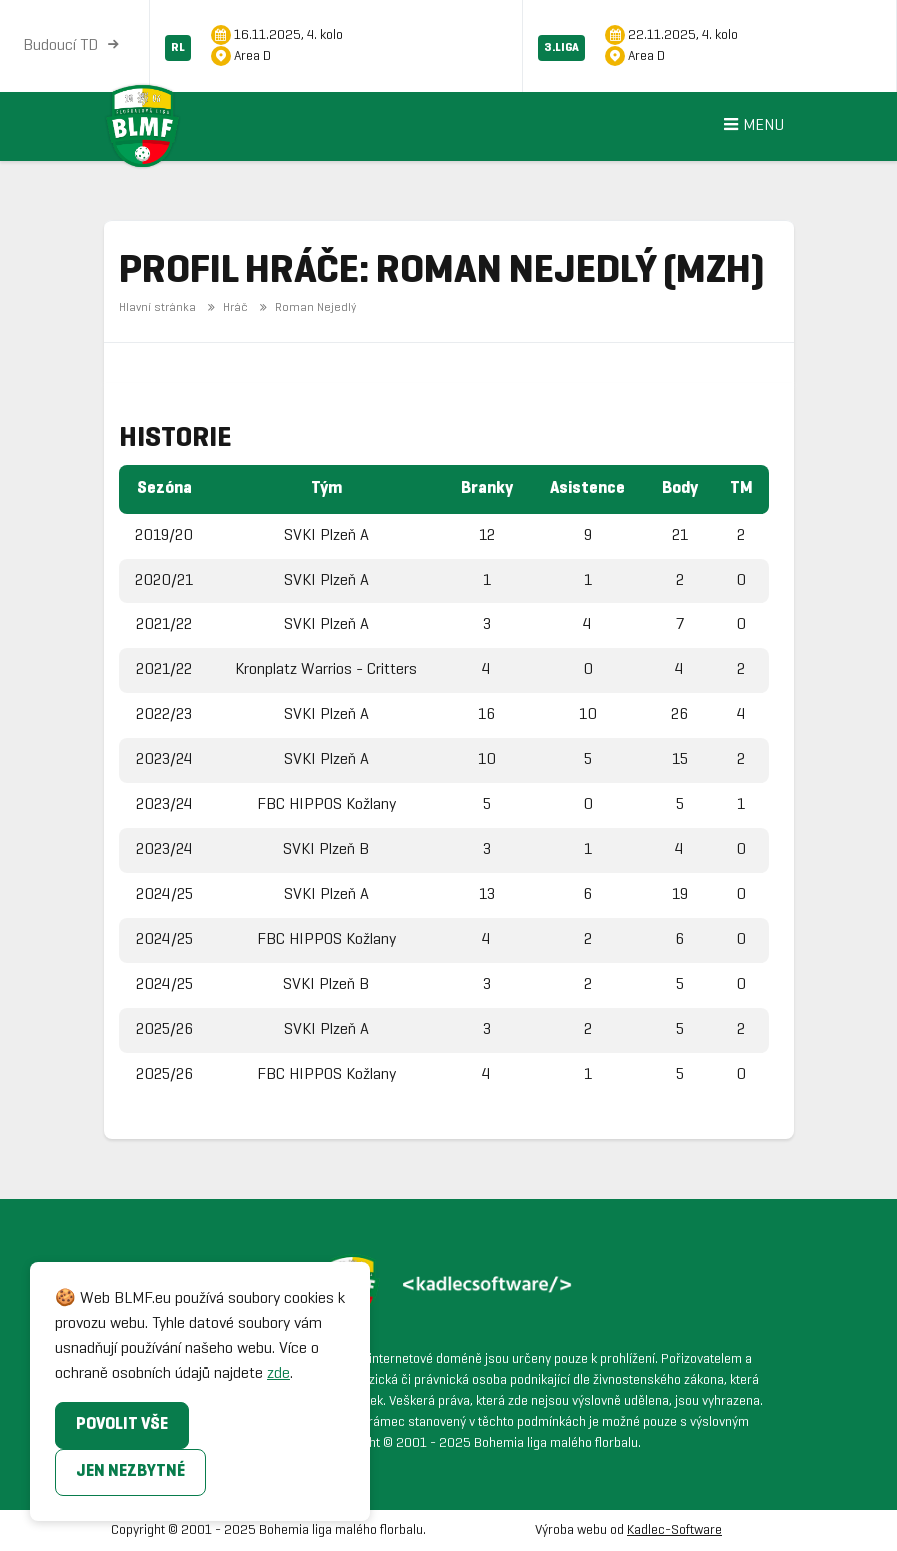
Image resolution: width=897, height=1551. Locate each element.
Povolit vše (122, 1424)
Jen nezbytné (130, 1471)
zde (278, 1373)
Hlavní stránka (157, 308)
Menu (751, 126)
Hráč (226, 308)
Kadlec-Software (674, 1530)
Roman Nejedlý (305, 308)
